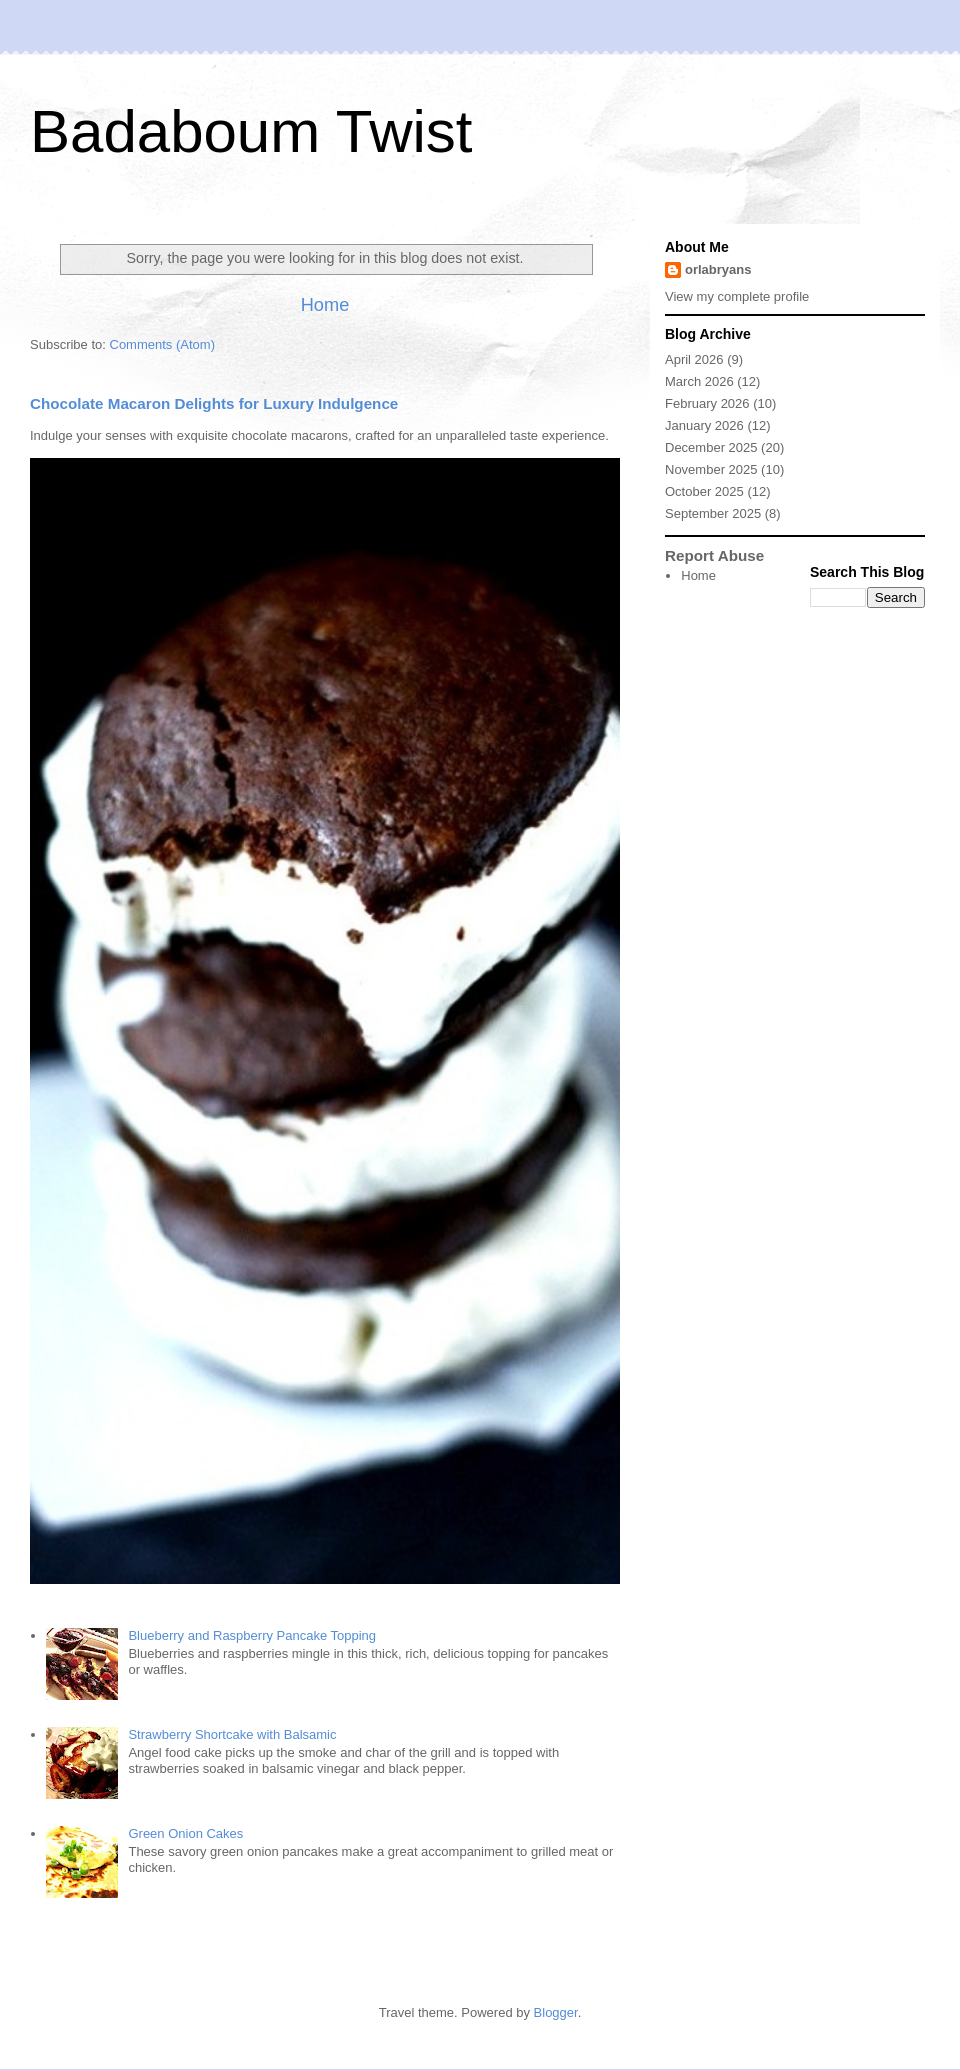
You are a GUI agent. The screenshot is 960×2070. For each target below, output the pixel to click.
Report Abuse (714, 555)
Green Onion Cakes (185, 1833)
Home (325, 305)
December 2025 (711, 447)
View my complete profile (737, 296)
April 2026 (694, 359)
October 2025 (704, 491)
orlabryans (718, 269)
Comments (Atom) (162, 344)
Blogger (556, 2012)
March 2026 (699, 381)
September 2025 (713, 513)
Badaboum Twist (251, 131)
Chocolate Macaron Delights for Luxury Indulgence (214, 403)
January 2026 (704, 425)
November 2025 (711, 469)
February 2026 (707, 403)
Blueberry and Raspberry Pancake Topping (252, 1635)
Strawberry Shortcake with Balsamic (232, 1734)
